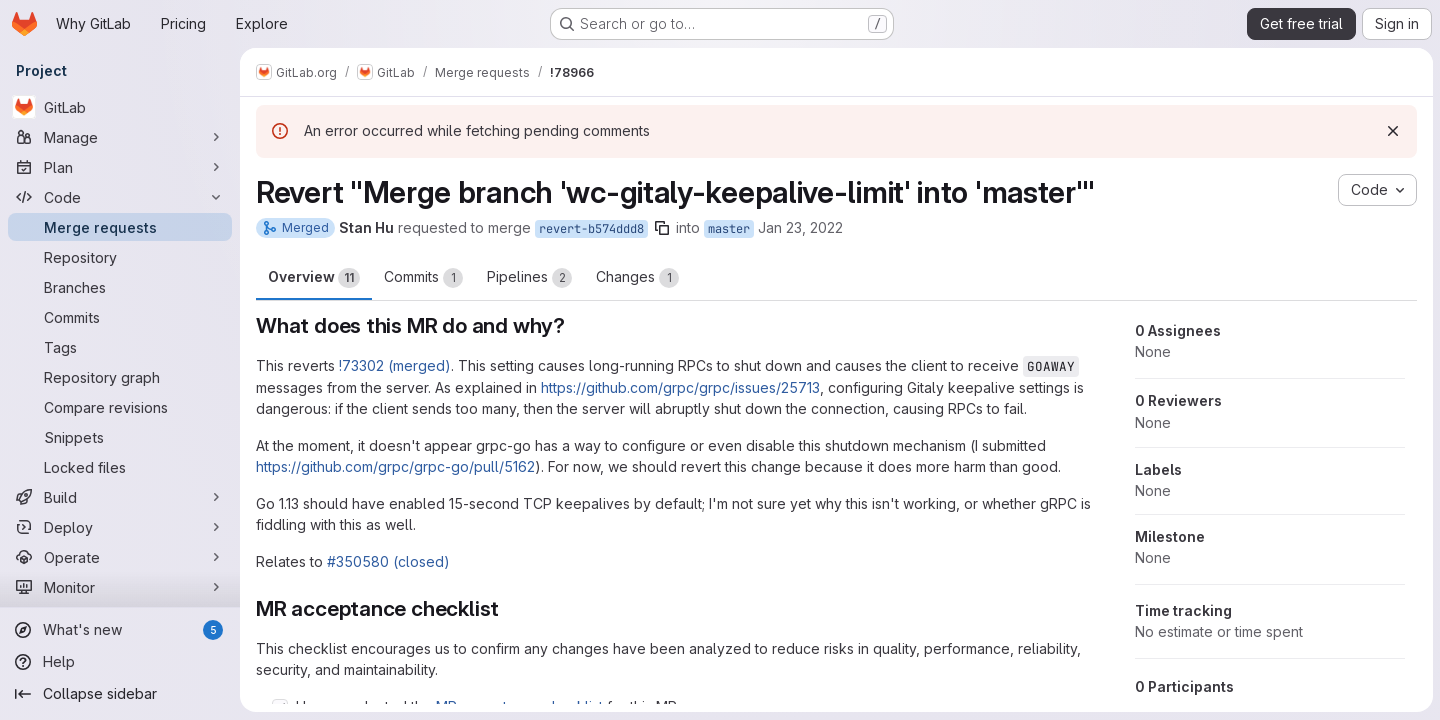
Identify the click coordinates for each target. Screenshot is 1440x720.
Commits (423, 278)
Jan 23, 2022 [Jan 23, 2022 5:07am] (800, 227)
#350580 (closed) (388, 561)
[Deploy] (120, 527)
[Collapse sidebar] (120, 694)
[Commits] (120, 317)
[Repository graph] (120, 377)
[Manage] (120, 137)
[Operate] (120, 557)
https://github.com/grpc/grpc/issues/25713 (680, 387)
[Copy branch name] (662, 228)
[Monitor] (120, 587)
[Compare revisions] (120, 407)
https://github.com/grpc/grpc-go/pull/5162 (395, 466)
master (729, 229)
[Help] (120, 662)
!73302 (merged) (395, 365)
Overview (314, 278)
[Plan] (120, 167)
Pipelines (529, 278)
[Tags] (120, 347)
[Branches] (120, 287)
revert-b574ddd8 (591, 229)
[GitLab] (120, 107)
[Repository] (120, 257)
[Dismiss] (1392, 131)
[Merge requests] (120, 227)
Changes (637, 278)
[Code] (120, 197)
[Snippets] (120, 437)
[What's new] (120, 630)
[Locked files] (120, 467)
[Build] (120, 497)
